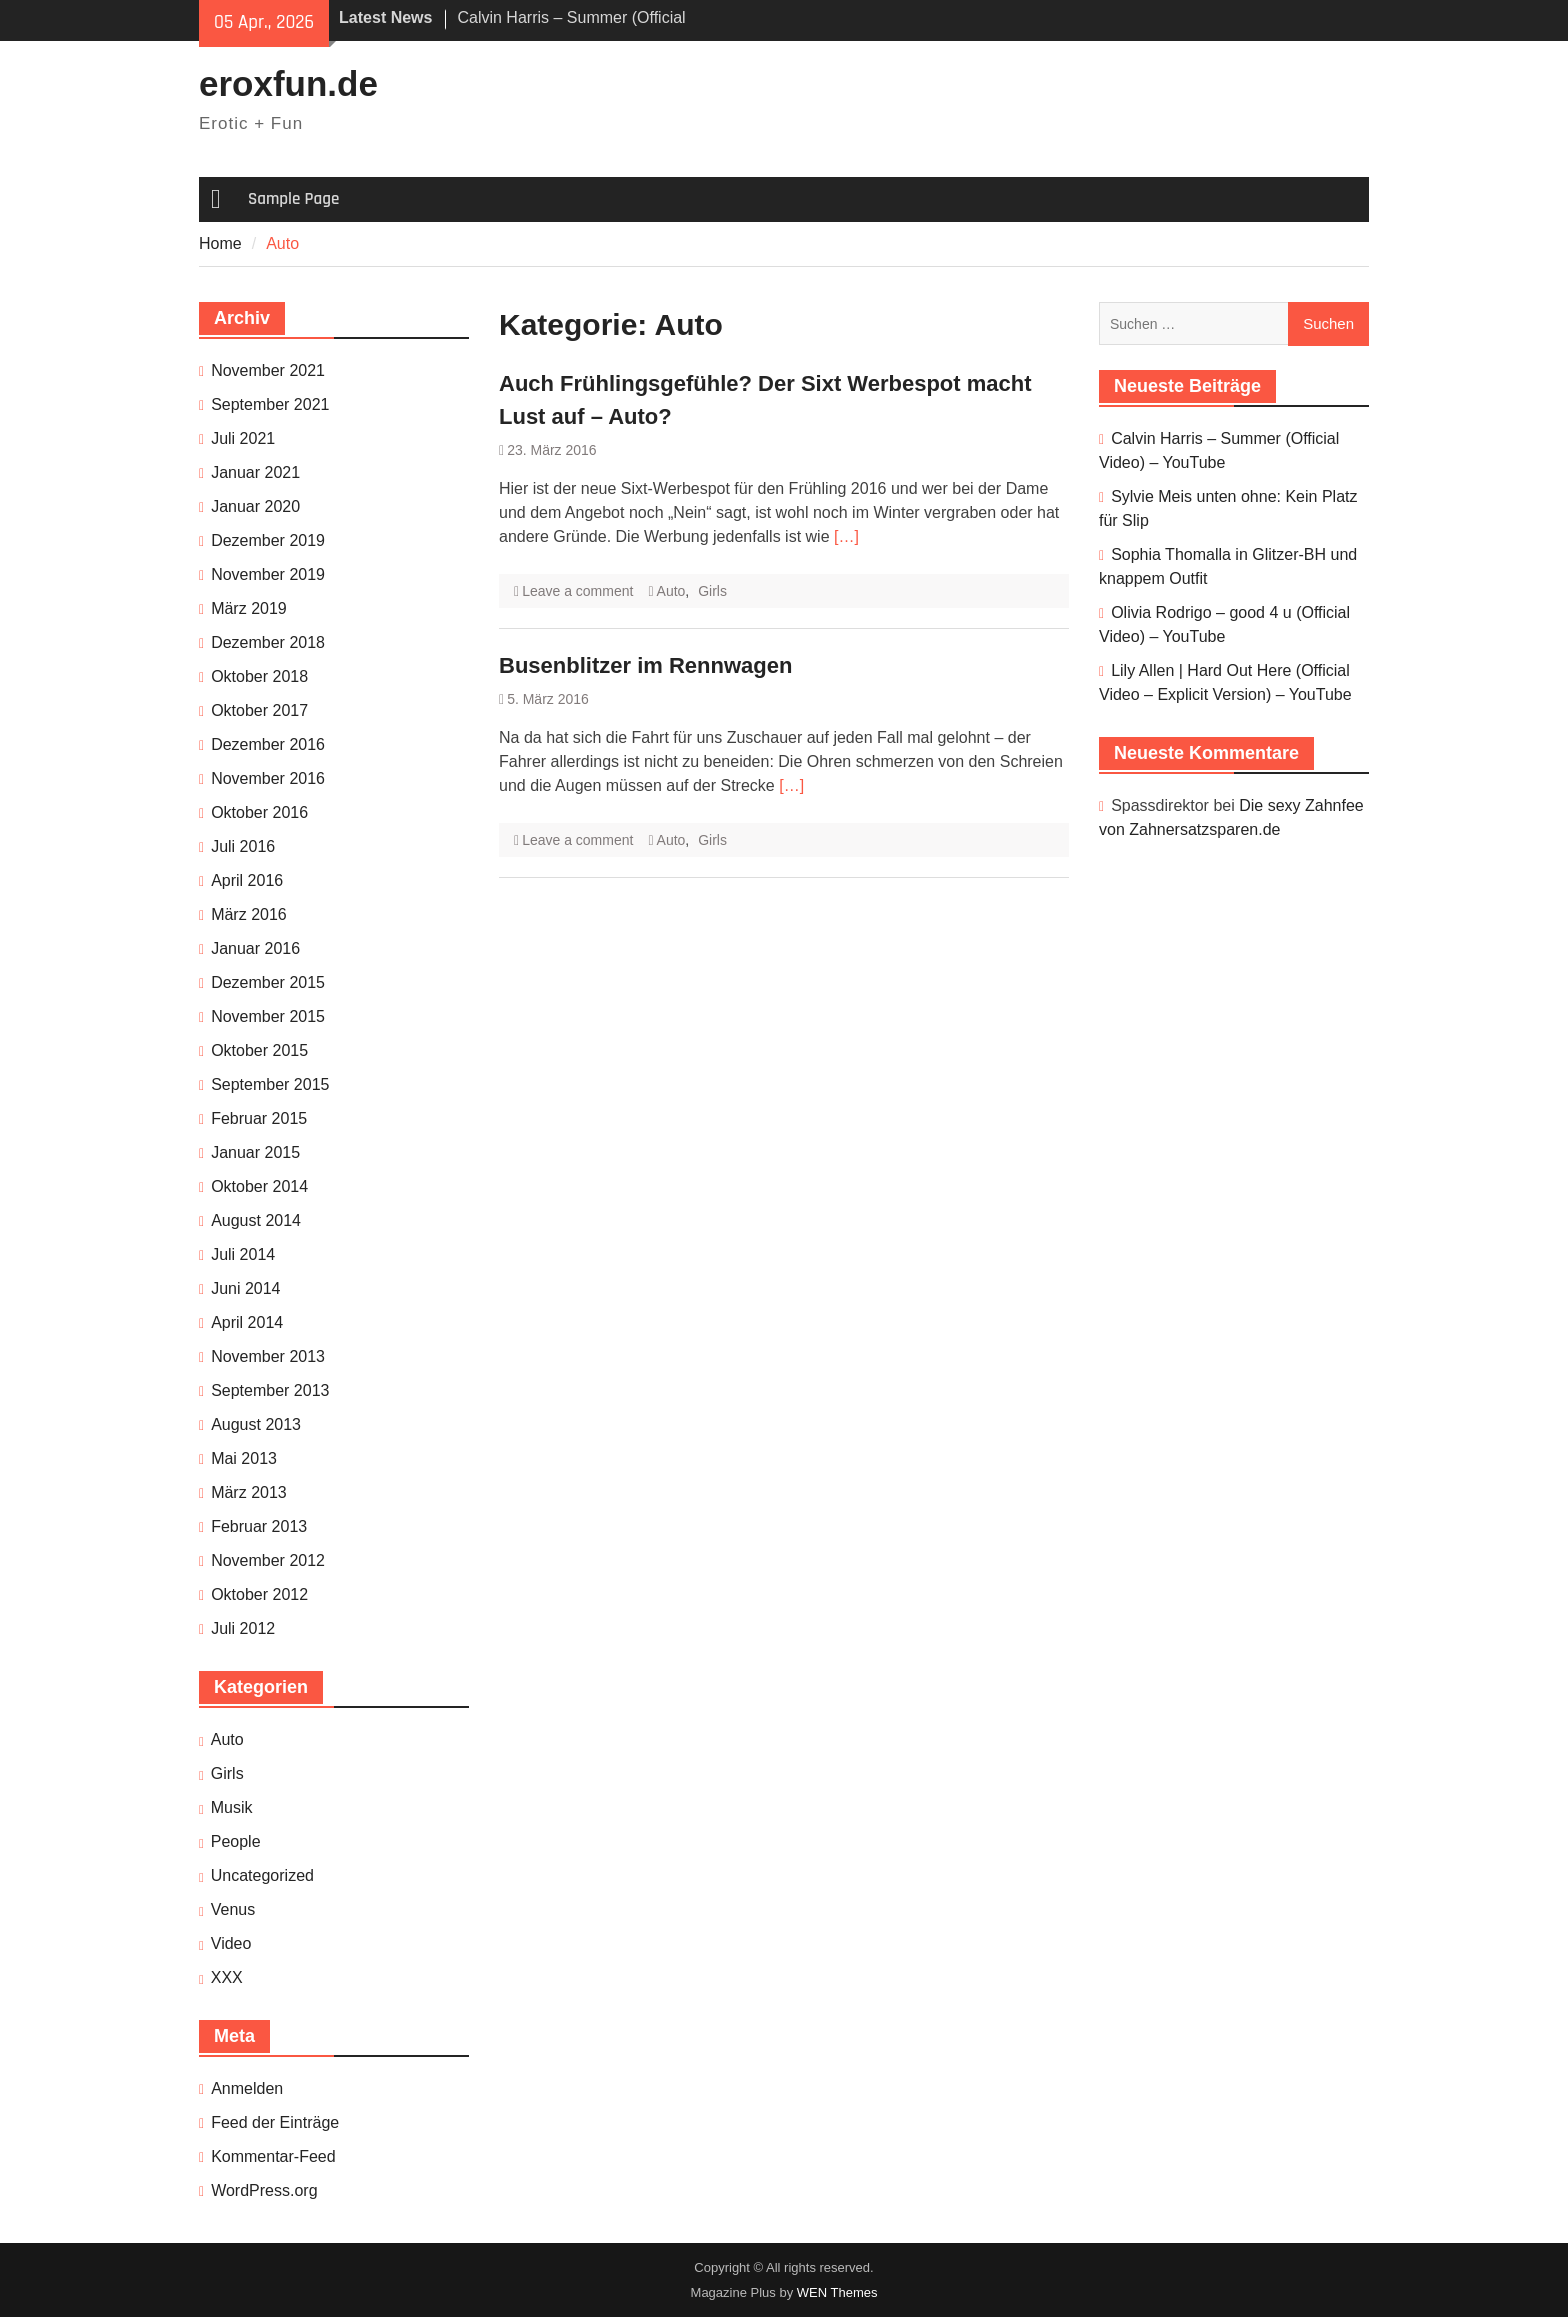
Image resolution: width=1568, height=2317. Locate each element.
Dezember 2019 (268, 540)
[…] (846, 536)
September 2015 (270, 1084)
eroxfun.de (288, 83)
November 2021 (268, 370)
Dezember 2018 (268, 642)
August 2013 (256, 1424)
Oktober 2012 (259, 1594)
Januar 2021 (255, 472)
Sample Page (293, 199)
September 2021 (270, 404)
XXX (227, 1977)
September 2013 (270, 1390)
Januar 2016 (255, 948)
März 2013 (249, 1492)
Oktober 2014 (259, 1186)
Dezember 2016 (268, 744)
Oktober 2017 (259, 710)
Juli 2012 (243, 1628)
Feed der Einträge (275, 2122)
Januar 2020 (255, 506)
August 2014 (256, 1220)
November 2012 (268, 1560)
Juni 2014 (245, 1288)
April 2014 (247, 1322)
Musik (232, 1807)
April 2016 (247, 880)
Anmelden (247, 2088)
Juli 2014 (243, 1254)
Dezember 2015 (268, 982)
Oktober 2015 (259, 1050)
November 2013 (268, 1356)
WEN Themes (837, 2292)
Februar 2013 (259, 1526)
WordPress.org (264, 2190)
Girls (712, 591)
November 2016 (268, 778)
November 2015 (268, 1016)
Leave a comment (577, 591)
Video (231, 1943)
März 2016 (249, 914)
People (236, 1841)
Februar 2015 (259, 1118)
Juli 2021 (243, 438)
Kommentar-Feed (273, 2156)
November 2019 (268, 574)
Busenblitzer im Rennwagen (645, 665)
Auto (671, 591)
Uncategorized (262, 1875)
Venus (233, 1909)
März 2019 (249, 608)
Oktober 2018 (259, 676)
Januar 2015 (255, 1152)
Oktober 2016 (259, 812)
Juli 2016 (243, 846)
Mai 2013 (244, 1458)
